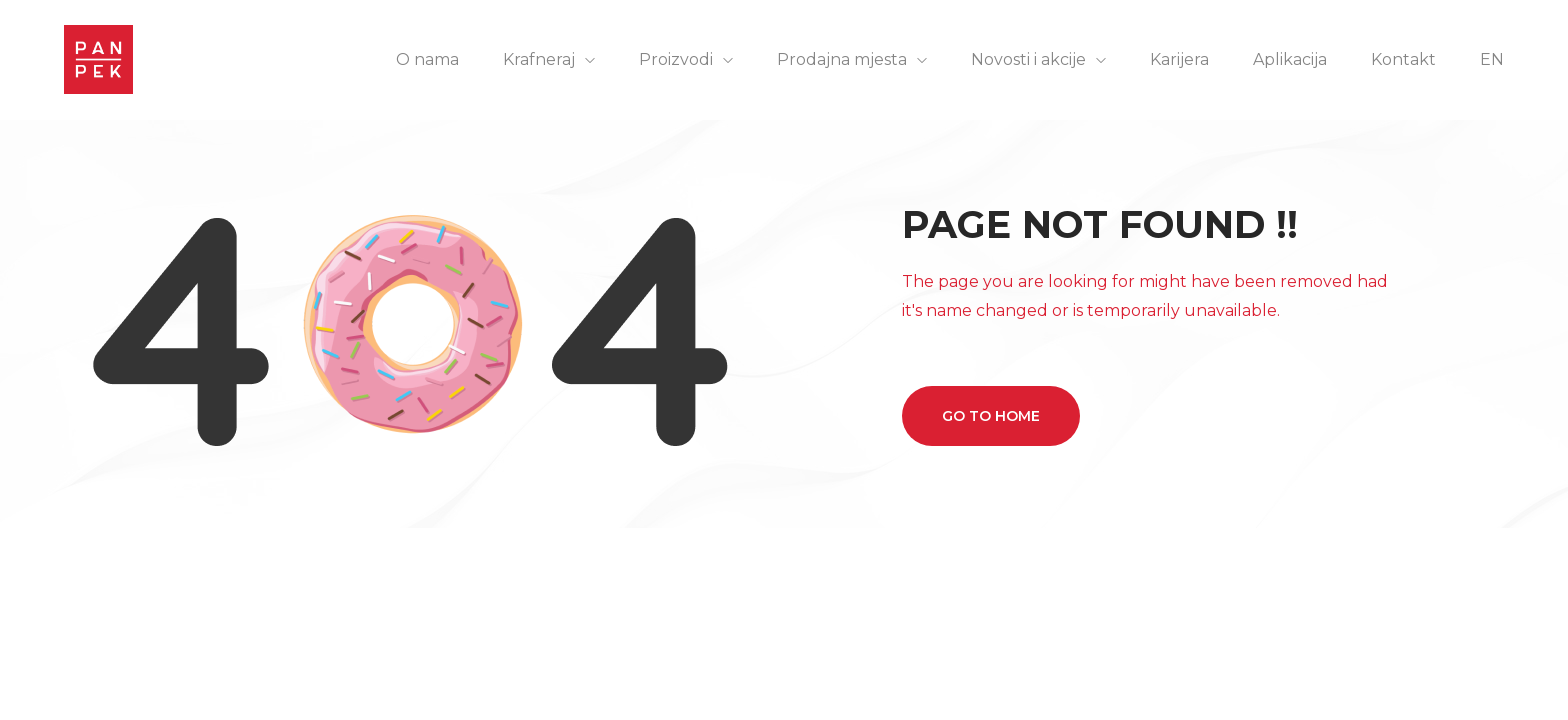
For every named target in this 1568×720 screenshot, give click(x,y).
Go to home (991, 416)
